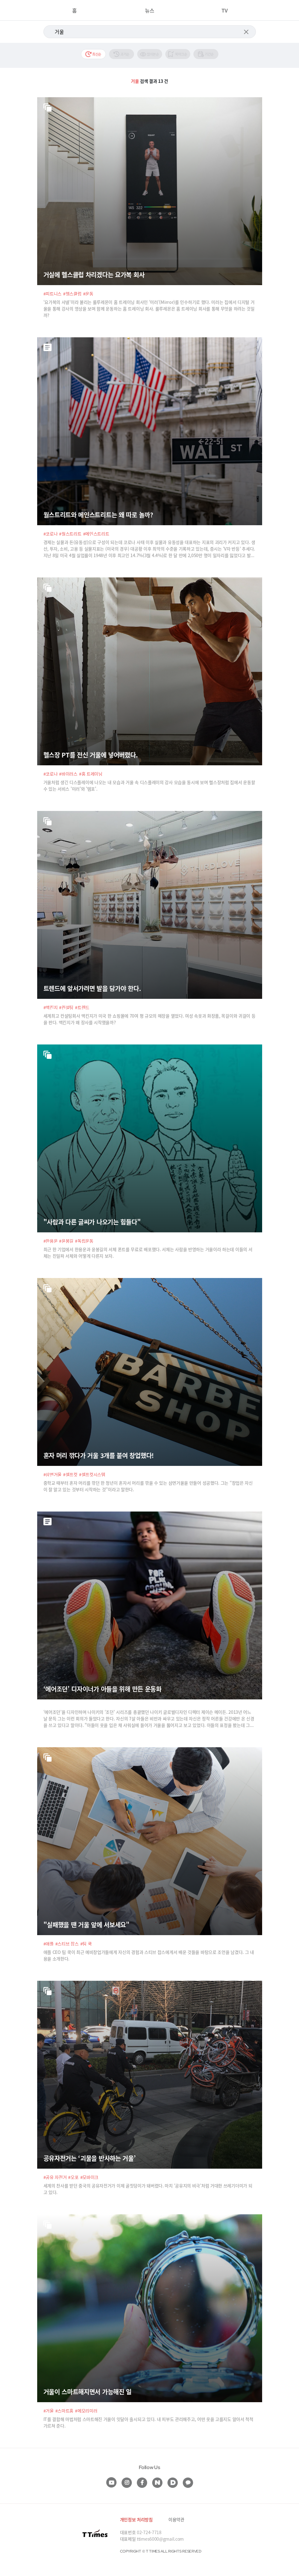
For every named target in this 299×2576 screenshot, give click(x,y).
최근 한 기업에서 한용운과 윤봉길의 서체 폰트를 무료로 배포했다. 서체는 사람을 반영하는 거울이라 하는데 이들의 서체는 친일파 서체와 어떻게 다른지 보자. (147, 1252)
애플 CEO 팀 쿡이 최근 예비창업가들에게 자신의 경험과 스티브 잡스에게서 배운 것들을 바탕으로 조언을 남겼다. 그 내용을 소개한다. (148, 1955)
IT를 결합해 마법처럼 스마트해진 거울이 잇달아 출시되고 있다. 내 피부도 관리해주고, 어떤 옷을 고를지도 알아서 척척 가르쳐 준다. (148, 2422)
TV (225, 10)
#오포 (73, 2177)
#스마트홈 (64, 2410)
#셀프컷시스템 (92, 1474)
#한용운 (50, 1241)
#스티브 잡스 (67, 1943)
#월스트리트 (70, 533)
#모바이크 (89, 2177)
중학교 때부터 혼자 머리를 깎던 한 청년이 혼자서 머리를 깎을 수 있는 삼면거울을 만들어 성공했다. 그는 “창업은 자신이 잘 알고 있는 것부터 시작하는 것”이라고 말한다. (148, 1486)
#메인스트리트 (96, 533)
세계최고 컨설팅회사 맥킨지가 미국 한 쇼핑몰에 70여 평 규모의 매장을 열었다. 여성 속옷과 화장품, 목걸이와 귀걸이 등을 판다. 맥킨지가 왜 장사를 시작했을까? (149, 1019)
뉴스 (149, 10)
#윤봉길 (66, 1241)
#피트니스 (52, 293)
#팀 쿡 (86, 1943)
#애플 (48, 1943)
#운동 (88, 293)
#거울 (48, 2410)
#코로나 (50, 533)
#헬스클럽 (72, 293)
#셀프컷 (70, 1474)
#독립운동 (84, 1241)
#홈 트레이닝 (90, 774)
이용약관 (176, 2519)
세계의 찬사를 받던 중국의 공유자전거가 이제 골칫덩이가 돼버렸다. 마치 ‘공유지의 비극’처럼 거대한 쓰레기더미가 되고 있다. (147, 2188)
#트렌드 (82, 1007)
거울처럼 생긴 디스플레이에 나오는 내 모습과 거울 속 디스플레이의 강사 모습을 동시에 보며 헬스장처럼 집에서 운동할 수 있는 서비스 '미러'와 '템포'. (149, 785)
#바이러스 (68, 774)
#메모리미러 (86, 2410)
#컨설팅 (66, 1007)
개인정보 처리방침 (136, 2519)
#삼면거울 (52, 1474)
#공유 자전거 (55, 2177)
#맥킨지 (50, 1007)
